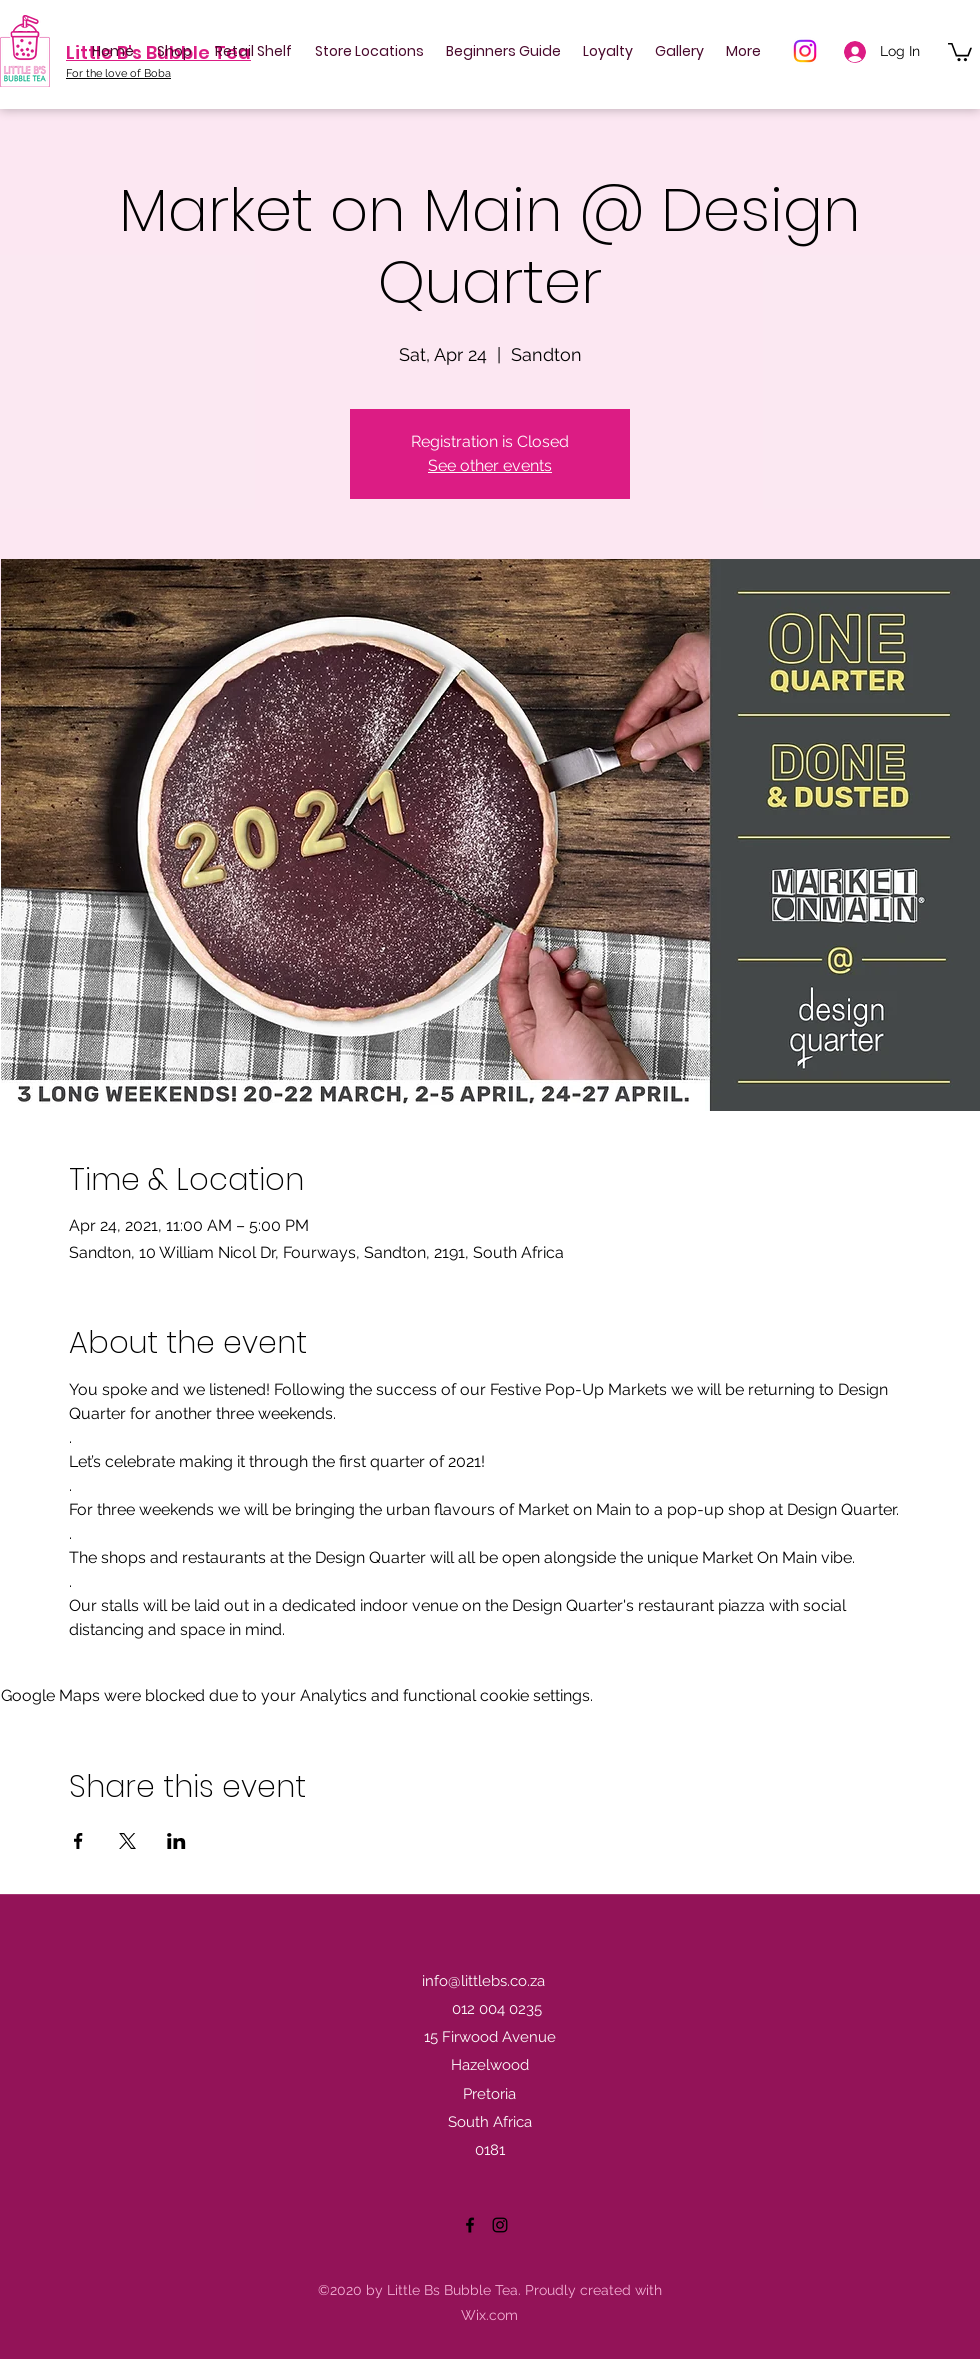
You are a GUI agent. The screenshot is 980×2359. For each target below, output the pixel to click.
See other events (490, 465)
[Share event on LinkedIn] (176, 1841)
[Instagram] (805, 51)
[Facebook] (470, 2225)
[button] (960, 51)
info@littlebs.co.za (483, 1981)
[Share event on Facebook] (78, 1841)
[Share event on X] (127, 1841)
